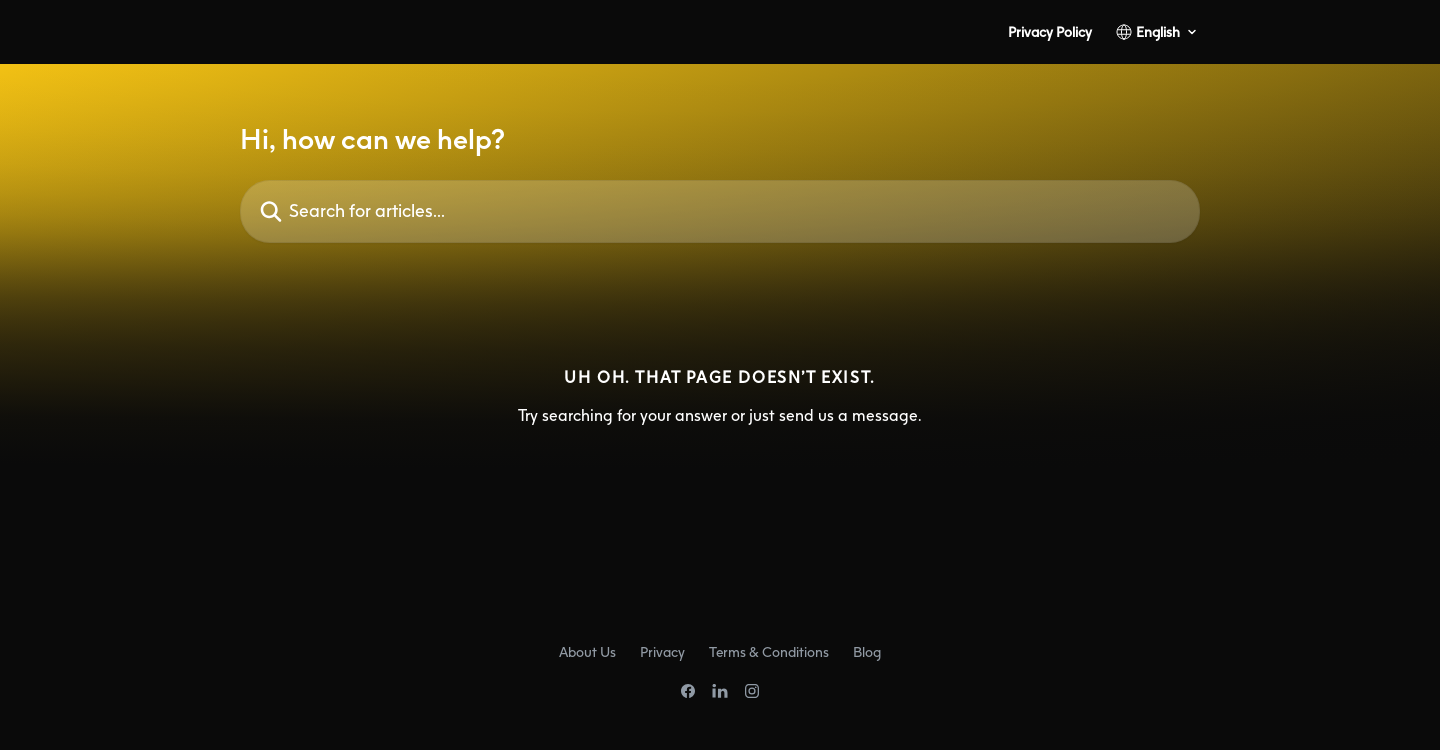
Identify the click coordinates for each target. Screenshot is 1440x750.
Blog (867, 651)
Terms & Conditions (769, 651)
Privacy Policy (1050, 32)
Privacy (662, 651)
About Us (587, 651)
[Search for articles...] (720, 211)
